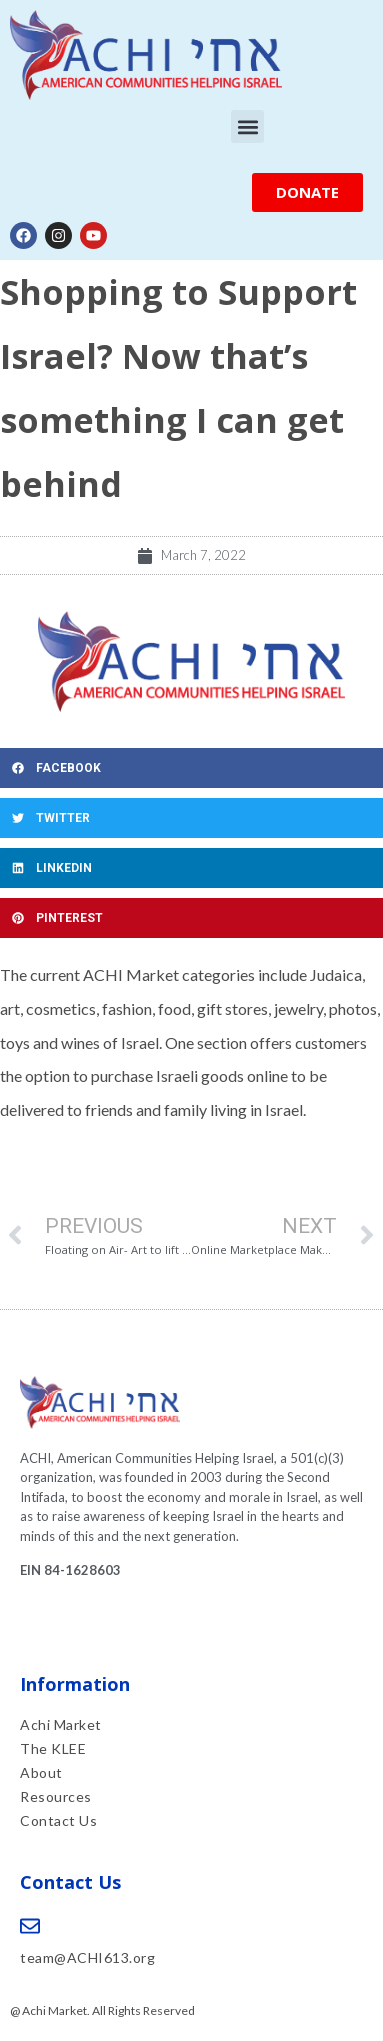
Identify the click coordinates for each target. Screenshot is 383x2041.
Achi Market (61, 1724)
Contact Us (58, 1820)
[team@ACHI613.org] (30, 1926)
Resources (56, 1796)
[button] (247, 126)
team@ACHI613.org (87, 1957)
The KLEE (55, 1748)
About (41, 1772)
